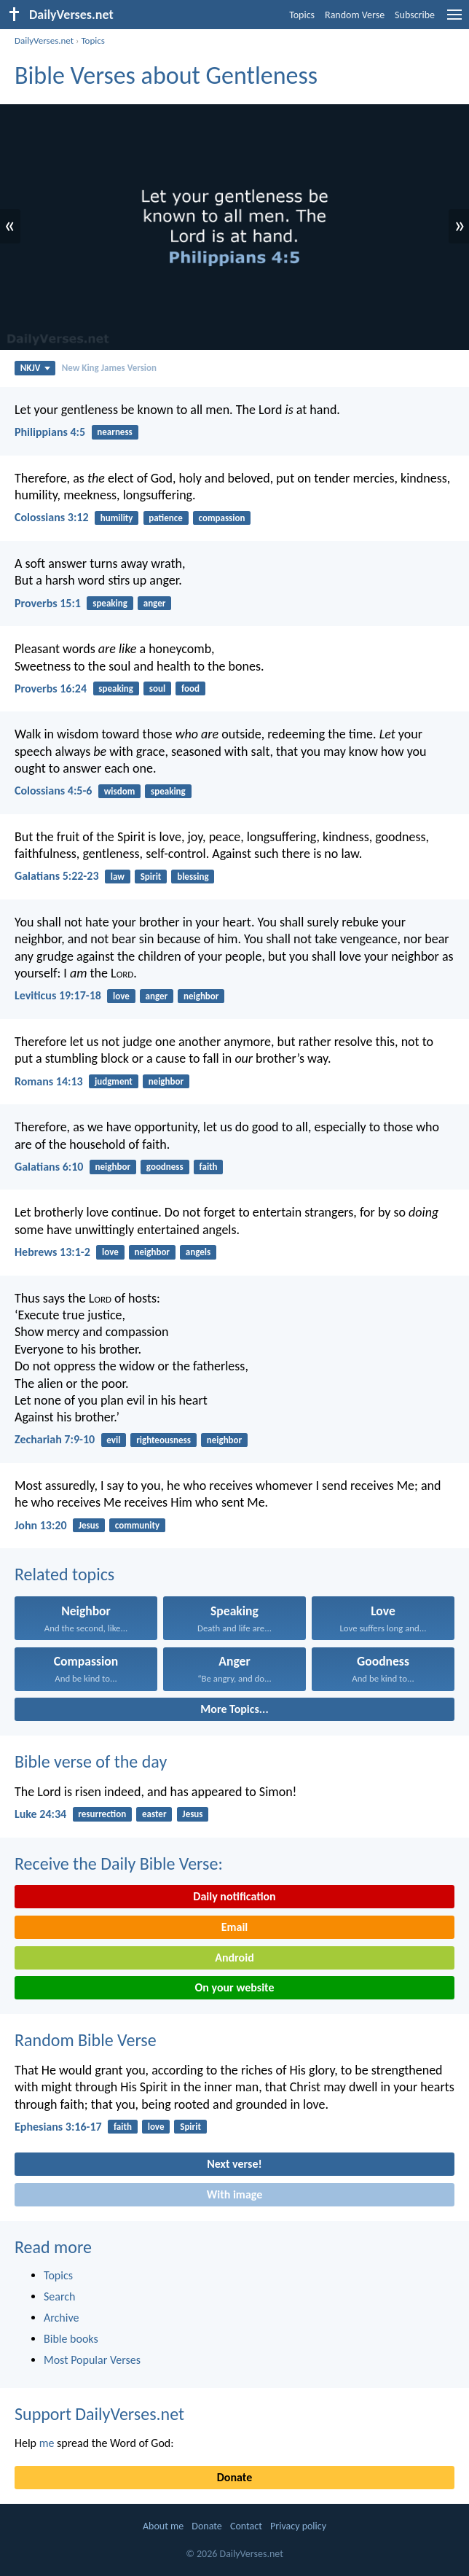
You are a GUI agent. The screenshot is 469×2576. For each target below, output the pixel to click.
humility (116, 517)
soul (157, 688)
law (118, 876)
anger (154, 603)
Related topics (64, 1574)
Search (60, 2296)
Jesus (89, 1525)
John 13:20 (41, 1525)
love (121, 996)
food (190, 688)
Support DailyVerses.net (99, 2413)
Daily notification (234, 1896)
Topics (302, 15)
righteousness (163, 1440)
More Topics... (234, 1709)
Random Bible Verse (86, 2039)
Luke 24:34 (40, 1814)
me (47, 2443)
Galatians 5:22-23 (56, 876)
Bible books (71, 2339)
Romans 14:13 (49, 1081)
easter (154, 1813)
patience (165, 517)
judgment (114, 1081)
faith (209, 1166)
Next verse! (234, 2164)
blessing (192, 876)
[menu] (454, 20)
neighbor (201, 996)
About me (163, 2526)
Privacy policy (298, 2526)
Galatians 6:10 (49, 1167)
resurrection (102, 1813)
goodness (165, 1166)
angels (198, 1251)
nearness (114, 431)
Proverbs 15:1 (48, 603)
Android (234, 1957)
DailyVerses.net (44, 40)
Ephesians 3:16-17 (58, 2127)
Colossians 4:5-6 (53, 790)
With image (235, 2194)
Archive (61, 2318)
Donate (234, 2477)
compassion (222, 517)
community (137, 1525)
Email (234, 1927)
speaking (109, 603)
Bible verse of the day (91, 1761)
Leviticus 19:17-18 (58, 995)
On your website (235, 1987)
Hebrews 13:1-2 (52, 1252)
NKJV (35, 367)
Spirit (151, 876)
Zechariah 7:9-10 (55, 1439)
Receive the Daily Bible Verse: (119, 1863)
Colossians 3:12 (52, 517)
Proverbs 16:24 (51, 688)
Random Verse (355, 15)
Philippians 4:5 (50, 432)
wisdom (119, 791)
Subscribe (415, 15)
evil (113, 1440)
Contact (246, 2526)
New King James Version (109, 367)
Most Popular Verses (92, 2360)
